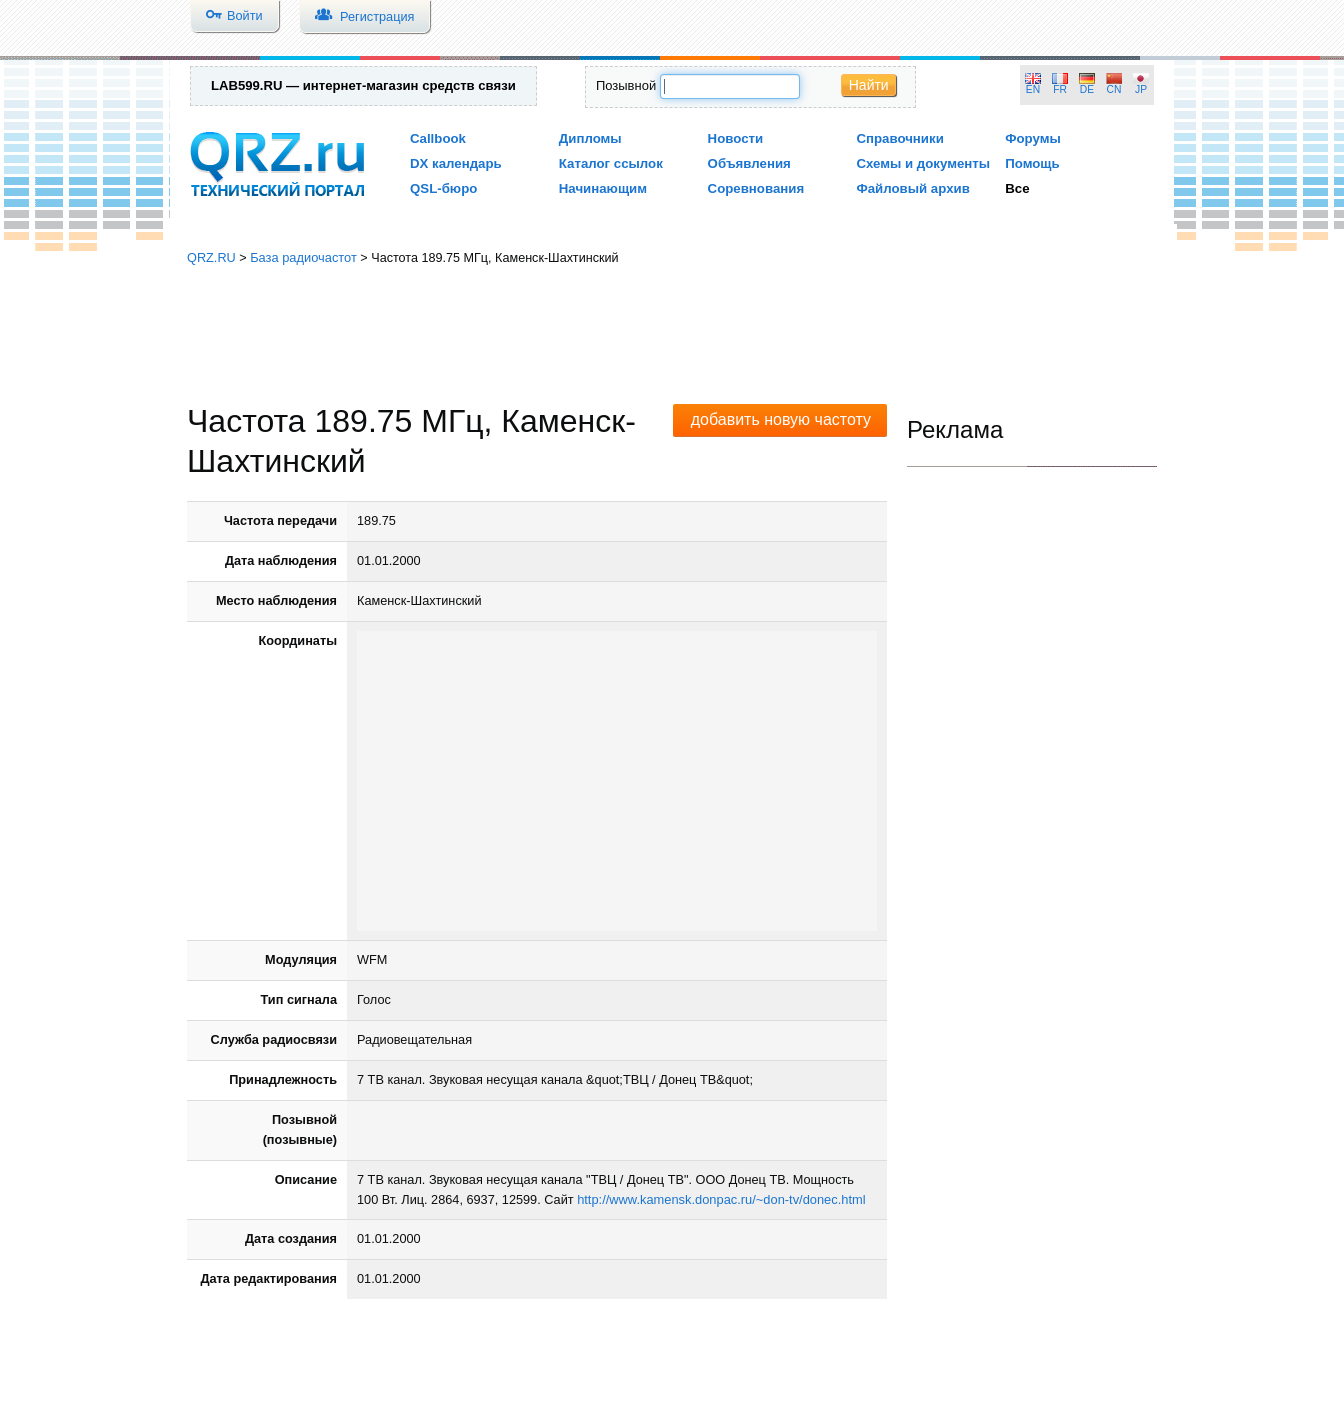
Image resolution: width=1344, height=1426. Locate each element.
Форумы (1033, 138)
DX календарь (456, 163)
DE (1087, 89)
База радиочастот (303, 257)
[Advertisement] (672, 335)
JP (1141, 89)
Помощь (1032, 163)
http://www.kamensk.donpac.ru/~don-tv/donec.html (721, 1199)
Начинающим (603, 188)
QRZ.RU (211, 257)
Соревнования (756, 188)
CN (1114, 89)
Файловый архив (912, 188)
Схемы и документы (923, 163)
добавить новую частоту (781, 419)
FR (1060, 89)
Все (1017, 188)
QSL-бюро (443, 188)
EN (1033, 89)
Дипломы (590, 138)
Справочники (899, 138)
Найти (869, 85)
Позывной (626, 85)
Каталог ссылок (611, 163)
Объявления (749, 163)
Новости (736, 138)
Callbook (438, 138)
